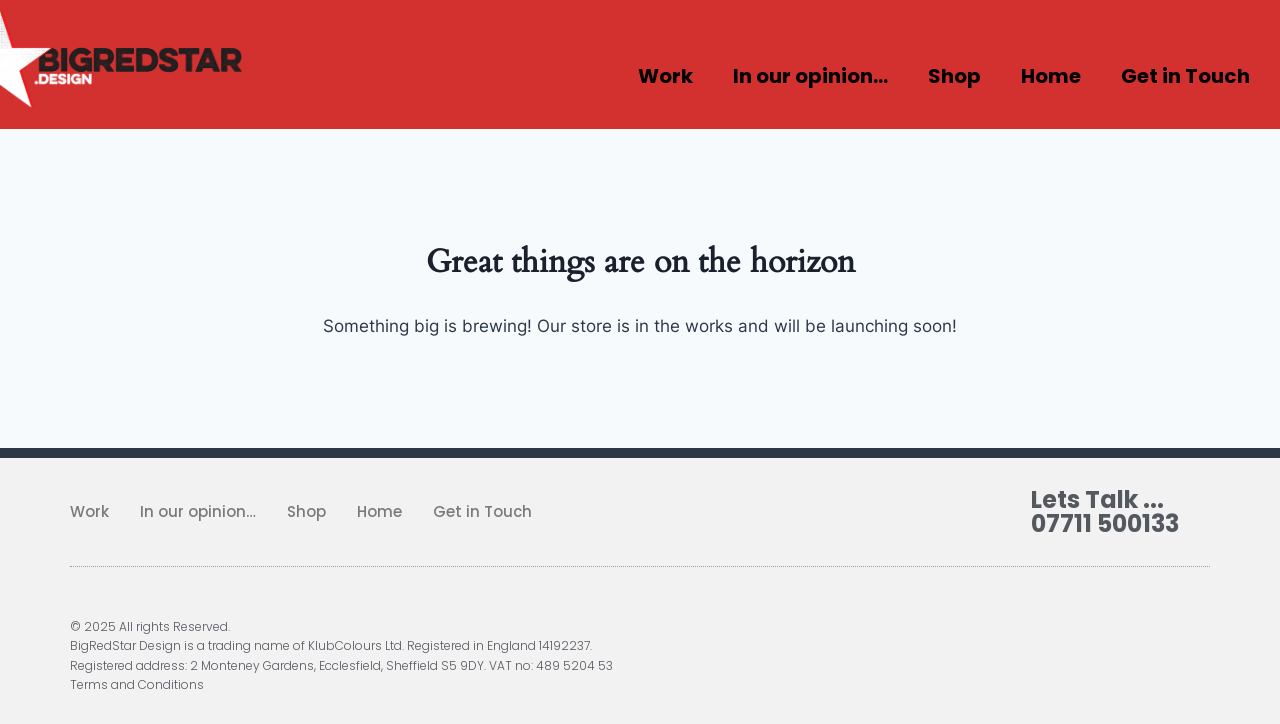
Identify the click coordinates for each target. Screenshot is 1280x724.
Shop (954, 76)
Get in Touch (1185, 76)
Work (665, 76)
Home (1051, 76)
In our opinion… (810, 76)
